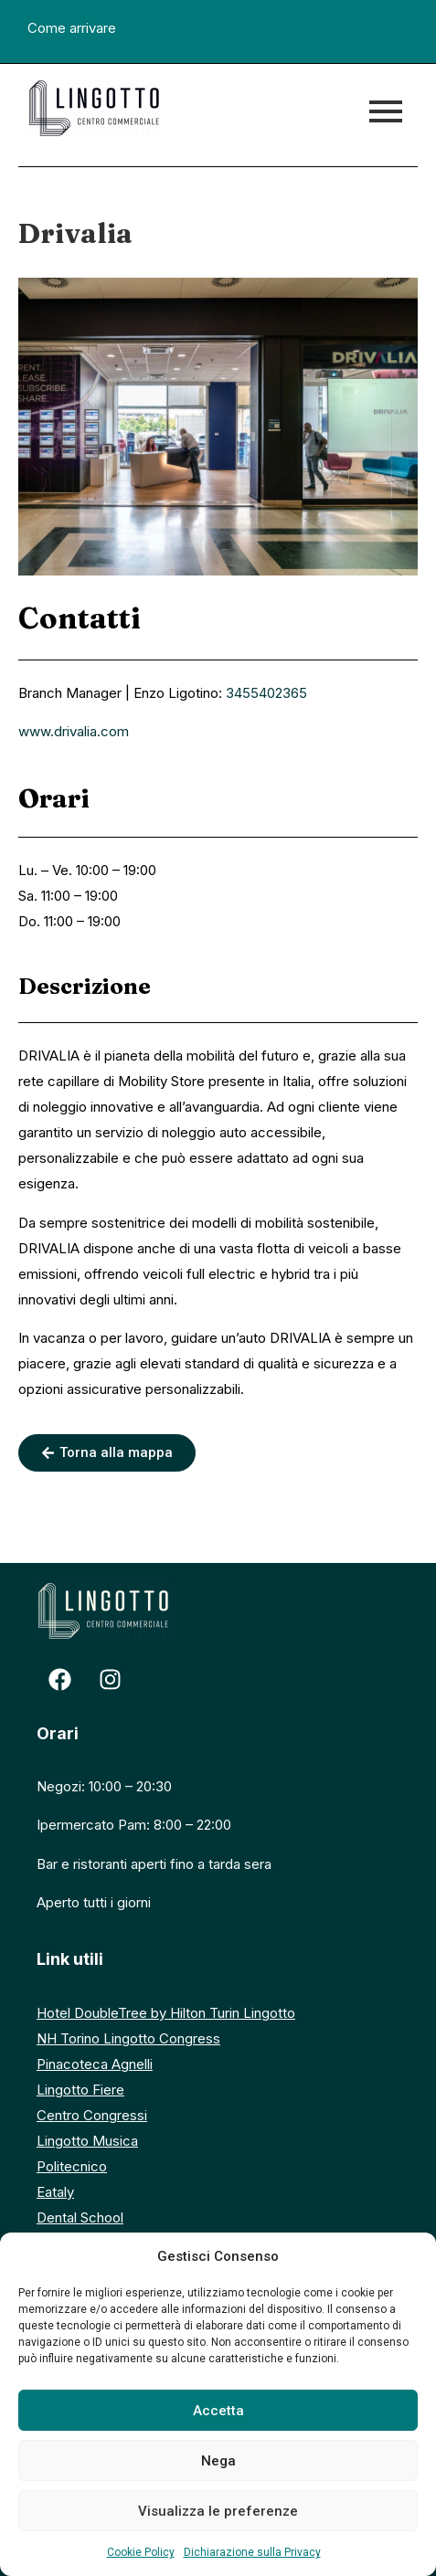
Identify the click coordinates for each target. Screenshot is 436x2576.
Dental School (80, 2217)
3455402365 (266, 693)
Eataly (55, 2192)
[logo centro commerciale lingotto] (93, 108)
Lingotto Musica (87, 2140)
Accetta (218, 2410)
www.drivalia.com (73, 731)
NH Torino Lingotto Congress (128, 2038)
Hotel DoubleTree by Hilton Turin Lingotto (166, 2013)
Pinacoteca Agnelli (95, 2064)
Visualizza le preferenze (218, 2511)
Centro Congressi (92, 2115)
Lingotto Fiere (80, 2089)
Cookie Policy (141, 2552)
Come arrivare (71, 28)
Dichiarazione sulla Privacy (252, 2552)
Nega (218, 2461)
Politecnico (72, 2166)
